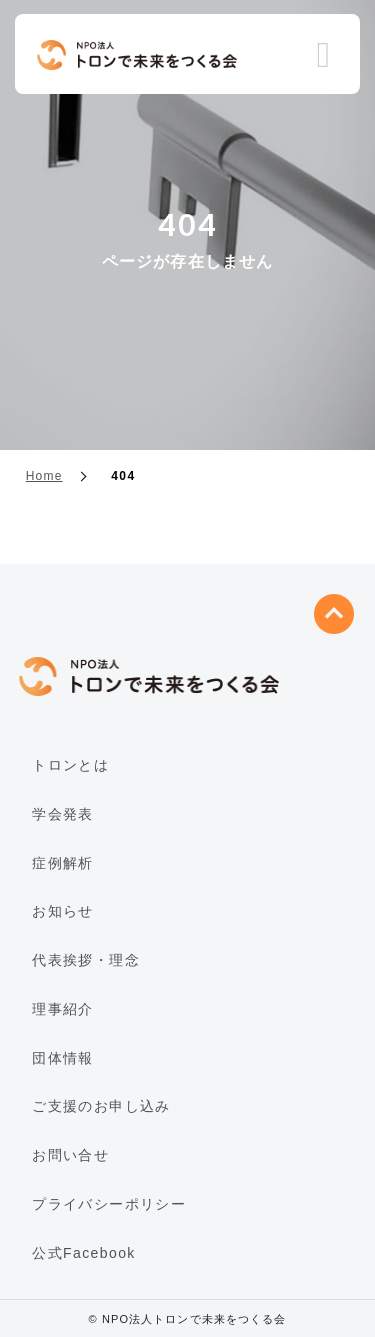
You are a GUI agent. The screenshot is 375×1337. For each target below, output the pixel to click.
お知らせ (63, 911)
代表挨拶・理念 (86, 960)
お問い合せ (70, 1155)
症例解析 (63, 863)
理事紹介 (63, 1009)
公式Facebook (83, 1253)
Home (44, 476)
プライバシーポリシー (109, 1204)
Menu (324, 56)
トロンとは (70, 765)
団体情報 (63, 1058)
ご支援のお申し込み (101, 1106)
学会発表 (63, 814)
